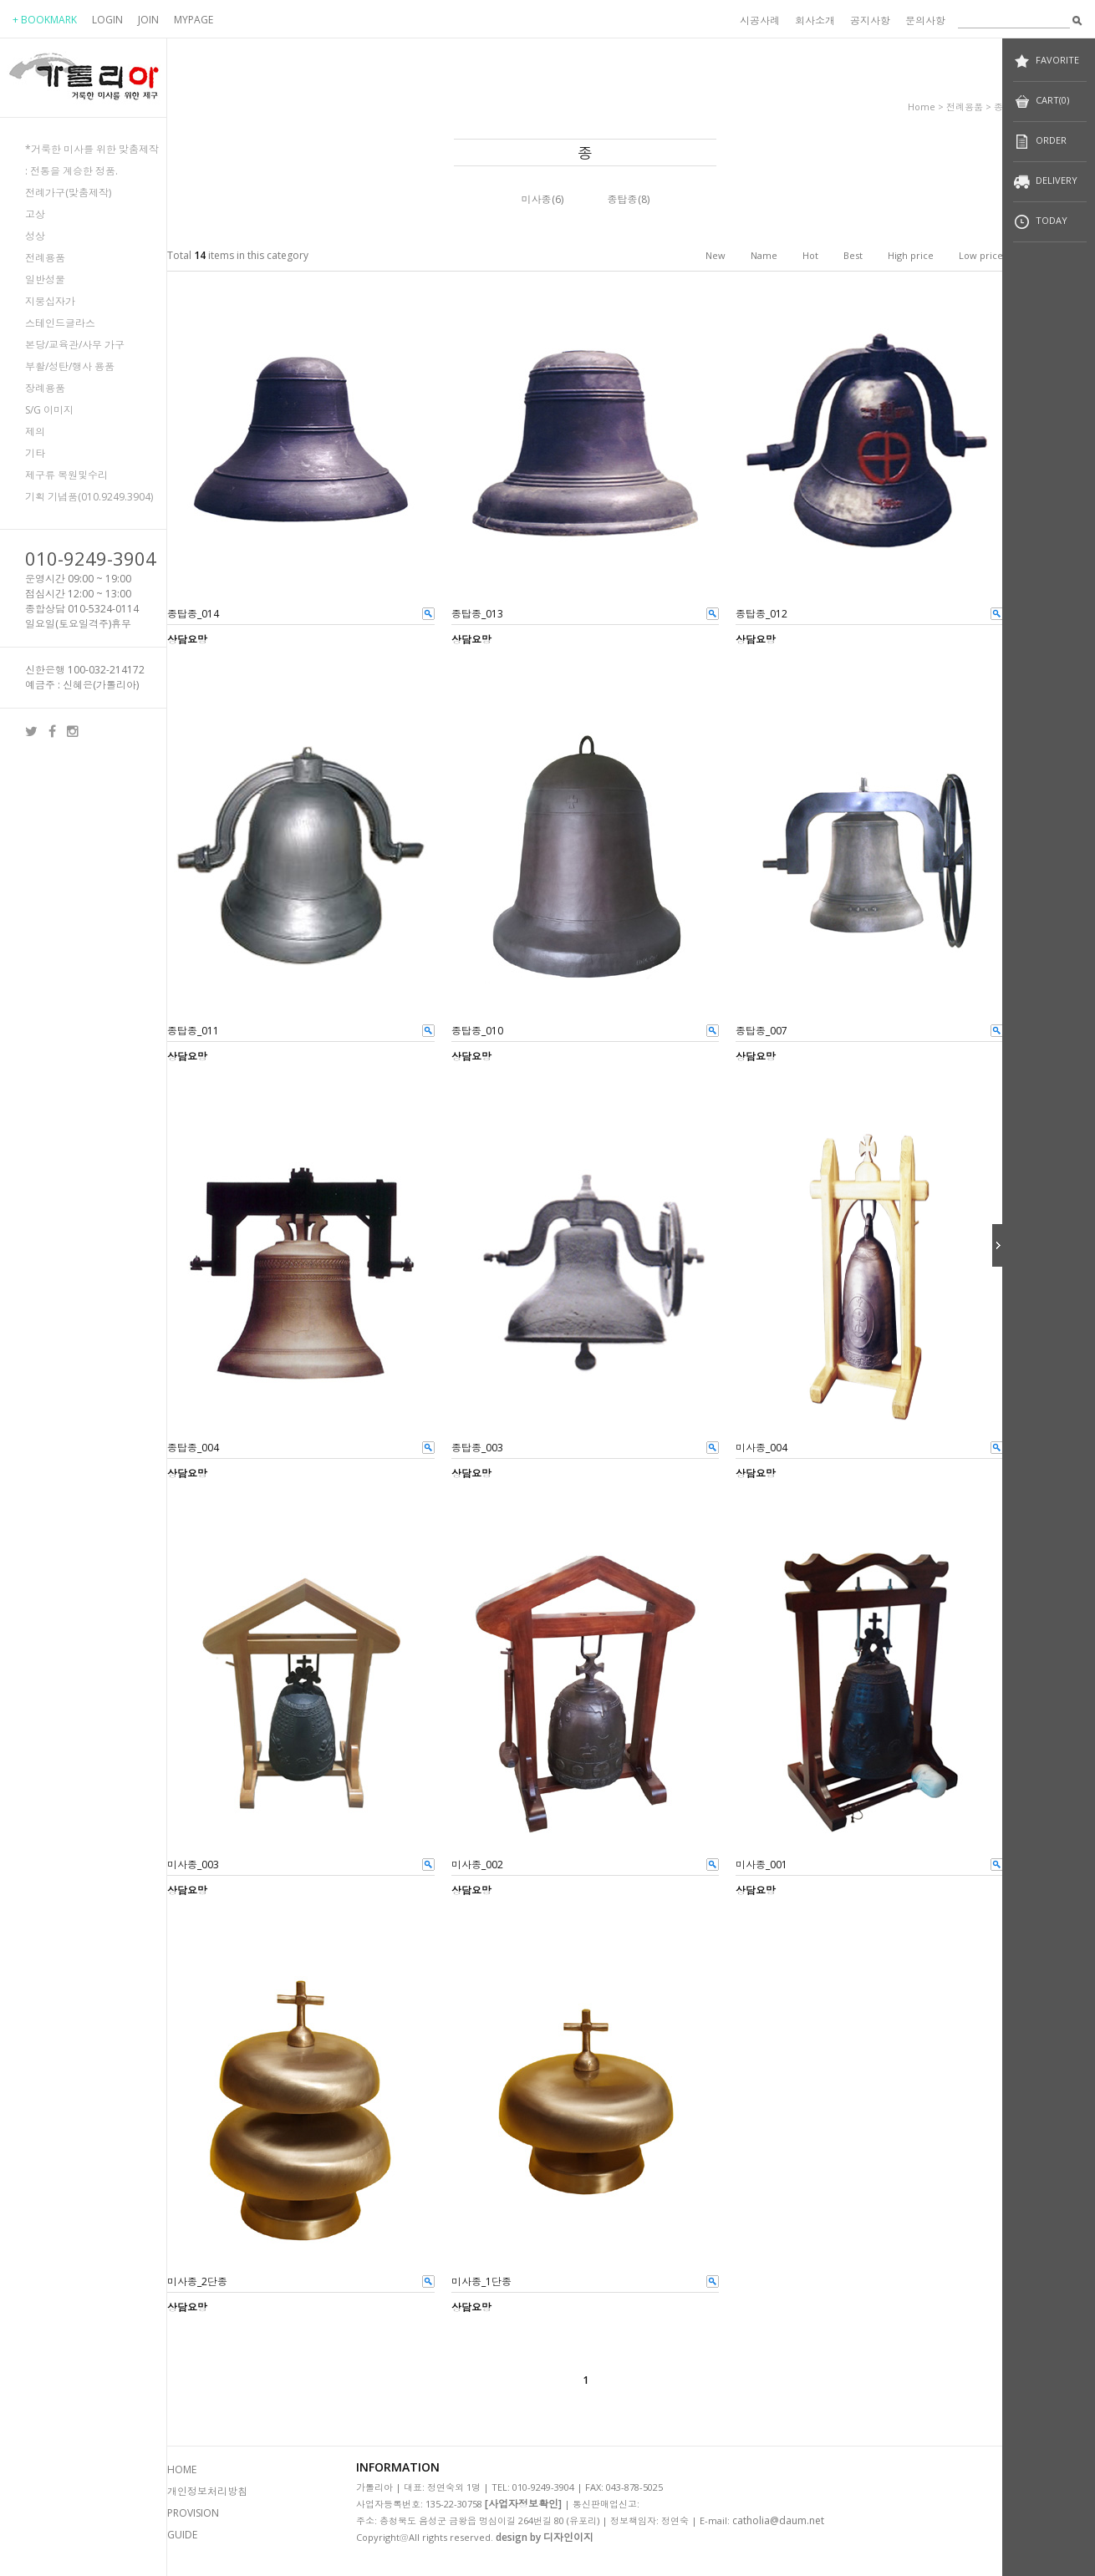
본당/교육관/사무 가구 (75, 345)
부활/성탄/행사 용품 (70, 366)
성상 (35, 236)
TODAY (1040, 222)
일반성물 (45, 279)
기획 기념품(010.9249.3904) (89, 497)
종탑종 (623, 199)
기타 (35, 453)
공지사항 (870, 20)
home (921, 106)
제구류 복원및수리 (66, 475)
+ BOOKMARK (45, 20)
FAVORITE (1046, 61)
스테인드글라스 (60, 323)
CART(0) (1041, 101)
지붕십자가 (50, 301)
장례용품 (45, 388)
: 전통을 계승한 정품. (71, 171)
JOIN (148, 20)
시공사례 (760, 20)
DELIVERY (1045, 182)
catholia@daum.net (778, 2520)
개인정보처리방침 (207, 2491)
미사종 (537, 199)
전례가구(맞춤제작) (68, 192)
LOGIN (107, 20)
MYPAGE (193, 20)
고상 (35, 214)
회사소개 (815, 20)
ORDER (1040, 141)
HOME (181, 2469)
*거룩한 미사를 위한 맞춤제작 (92, 149)
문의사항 (925, 20)
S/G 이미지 (49, 410)
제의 (35, 431)
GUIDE (182, 2535)
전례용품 (45, 258)
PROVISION (193, 2513)
